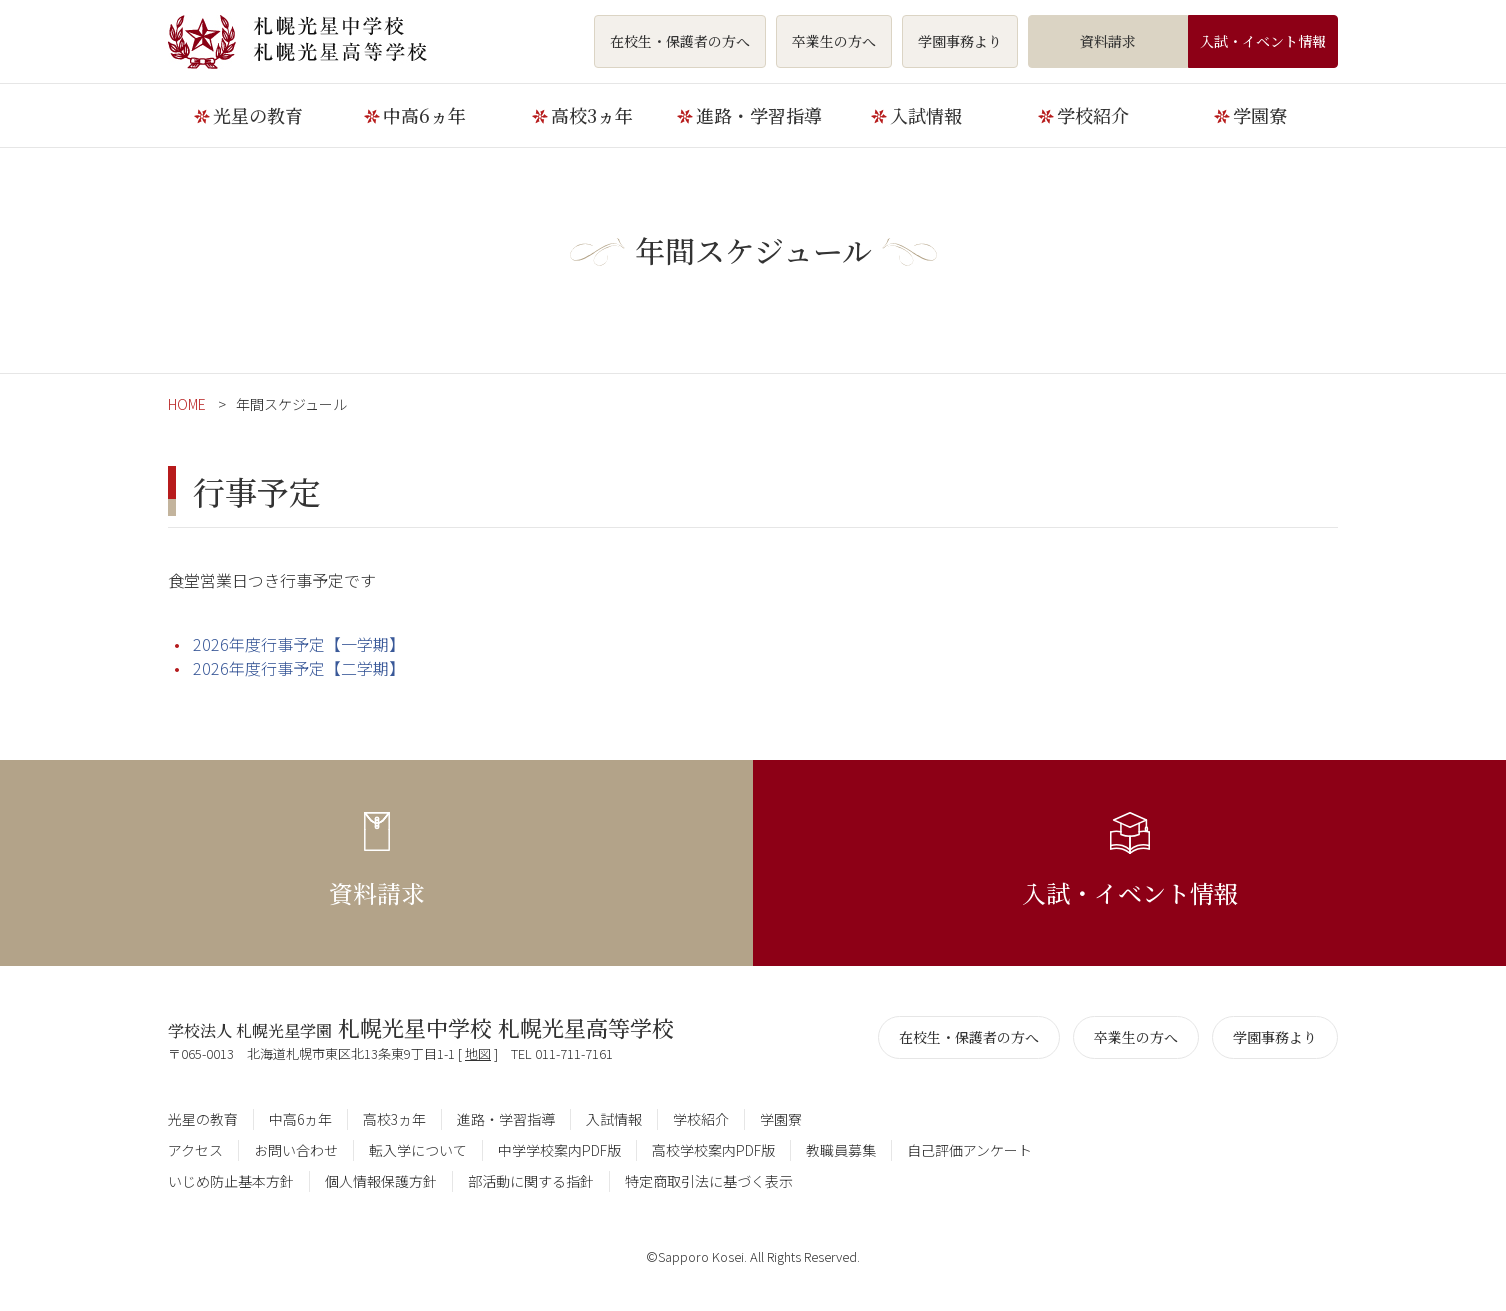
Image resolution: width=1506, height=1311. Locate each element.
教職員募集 (841, 1150)
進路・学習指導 (759, 115)
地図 (478, 1053)
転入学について (418, 1150)
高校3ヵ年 (592, 115)
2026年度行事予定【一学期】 (299, 644)
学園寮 (1260, 115)
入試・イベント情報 (1263, 41)
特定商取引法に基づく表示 (709, 1181)
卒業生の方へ (834, 41)
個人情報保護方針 (381, 1181)
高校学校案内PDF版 (713, 1150)
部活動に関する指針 (531, 1181)
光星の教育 (258, 115)
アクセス (195, 1150)
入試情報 (926, 115)
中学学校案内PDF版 (559, 1150)
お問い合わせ (296, 1150)
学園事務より (960, 41)
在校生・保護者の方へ (680, 41)
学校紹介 (1093, 115)
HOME (187, 404)
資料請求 (1108, 41)
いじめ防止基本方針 (231, 1181)
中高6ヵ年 (424, 115)
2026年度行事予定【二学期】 (299, 668)
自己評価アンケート (969, 1150)
